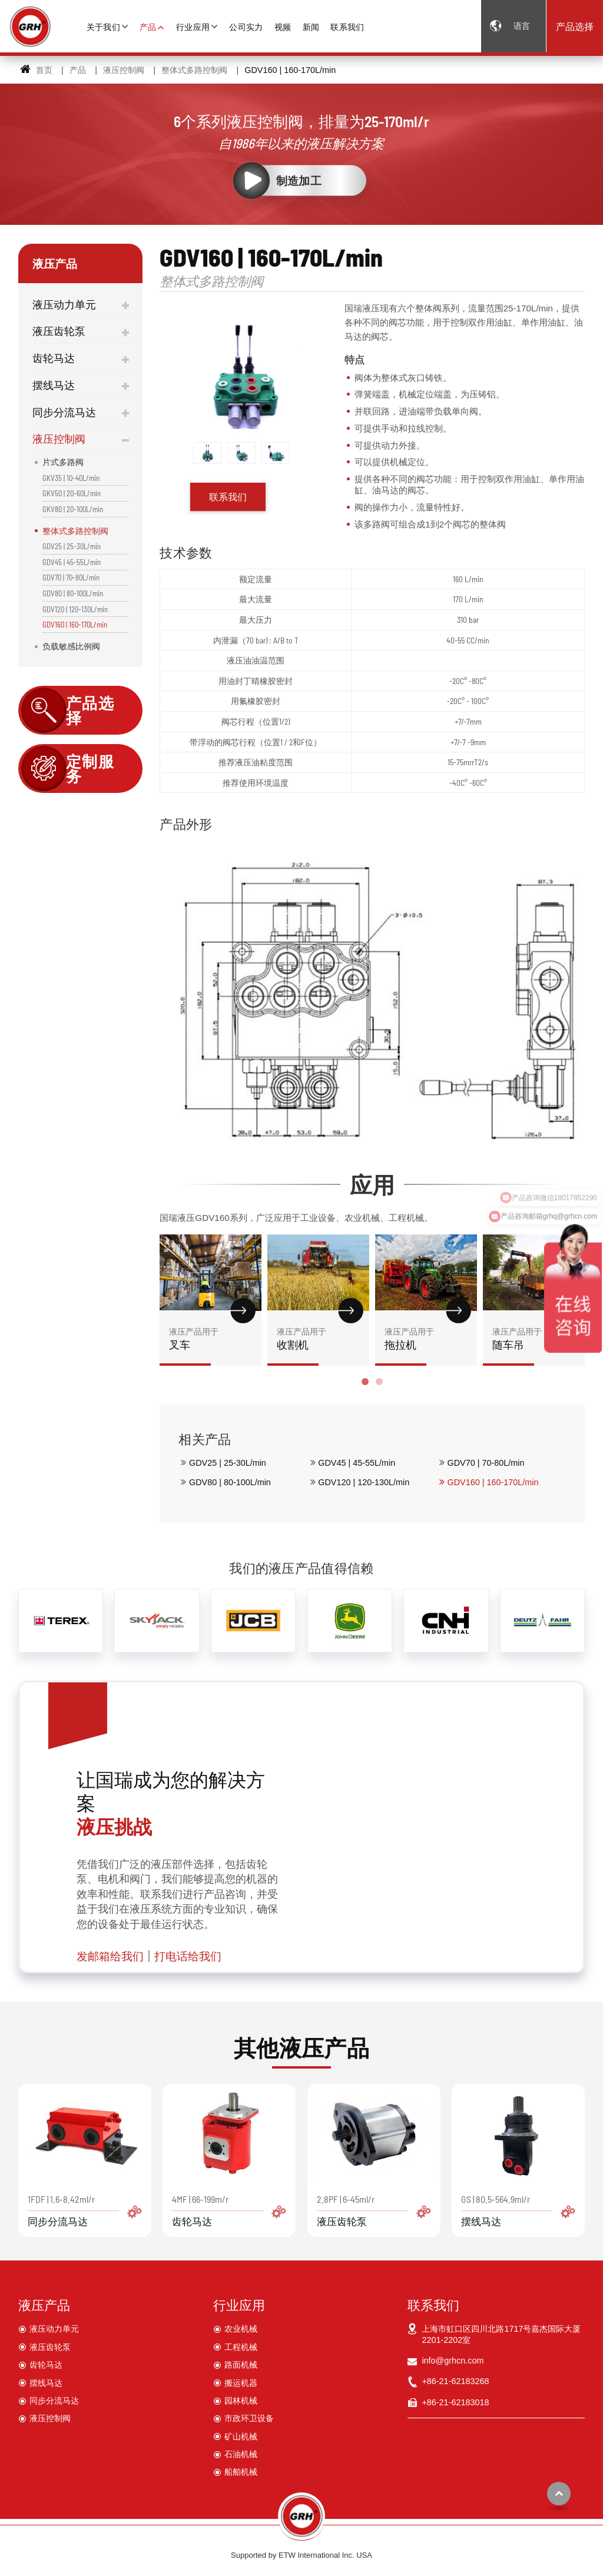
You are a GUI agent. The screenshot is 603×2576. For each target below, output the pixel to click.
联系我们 (347, 27)
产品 (77, 70)
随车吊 (533, 1338)
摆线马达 (53, 385)
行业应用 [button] (193, 27)
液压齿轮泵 (58, 330)
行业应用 (239, 2304)
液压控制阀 (123, 70)
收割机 (318, 1338)
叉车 (210, 1338)
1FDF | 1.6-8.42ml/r (85, 2210)
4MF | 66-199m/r (229, 2210)
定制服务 (90, 768)
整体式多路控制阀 (194, 70)
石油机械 (240, 2454)
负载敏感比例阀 (71, 646)
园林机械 (240, 2400)
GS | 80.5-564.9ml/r (518, 2210)
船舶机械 (240, 2472)
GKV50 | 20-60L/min (71, 493)
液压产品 (44, 2304)
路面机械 (240, 2364)
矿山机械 (240, 2436)
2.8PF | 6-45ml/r (374, 2210)
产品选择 (575, 26)
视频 (282, 27)
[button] (365, 1381)
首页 (36, 70)
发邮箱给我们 (110, 1955)
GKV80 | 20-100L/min (72, 509)
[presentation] (173, 1320)
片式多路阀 (63, 462)
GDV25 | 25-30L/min (227, 1463)
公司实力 (246, 27)
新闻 (311, 27)
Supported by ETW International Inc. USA (301, 2555)
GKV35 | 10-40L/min (71, 478)
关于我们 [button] (103, 27)
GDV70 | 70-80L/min (485, 1463)
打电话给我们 (187, 1955)
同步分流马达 (64, 412)
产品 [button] (148, 27)
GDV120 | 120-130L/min (363, 1482)
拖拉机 (426, 1338)
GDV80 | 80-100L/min (230, 1482)
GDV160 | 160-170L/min (492, 1482)
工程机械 (240, 2347)
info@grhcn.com (452, 2360)
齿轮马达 (53, 357)
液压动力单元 (64, 304)
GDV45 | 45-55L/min (356, 1463)
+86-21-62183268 (455, 2381)
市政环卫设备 (249, 2418)
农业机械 (240, 2328)
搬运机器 (240, 2383)
